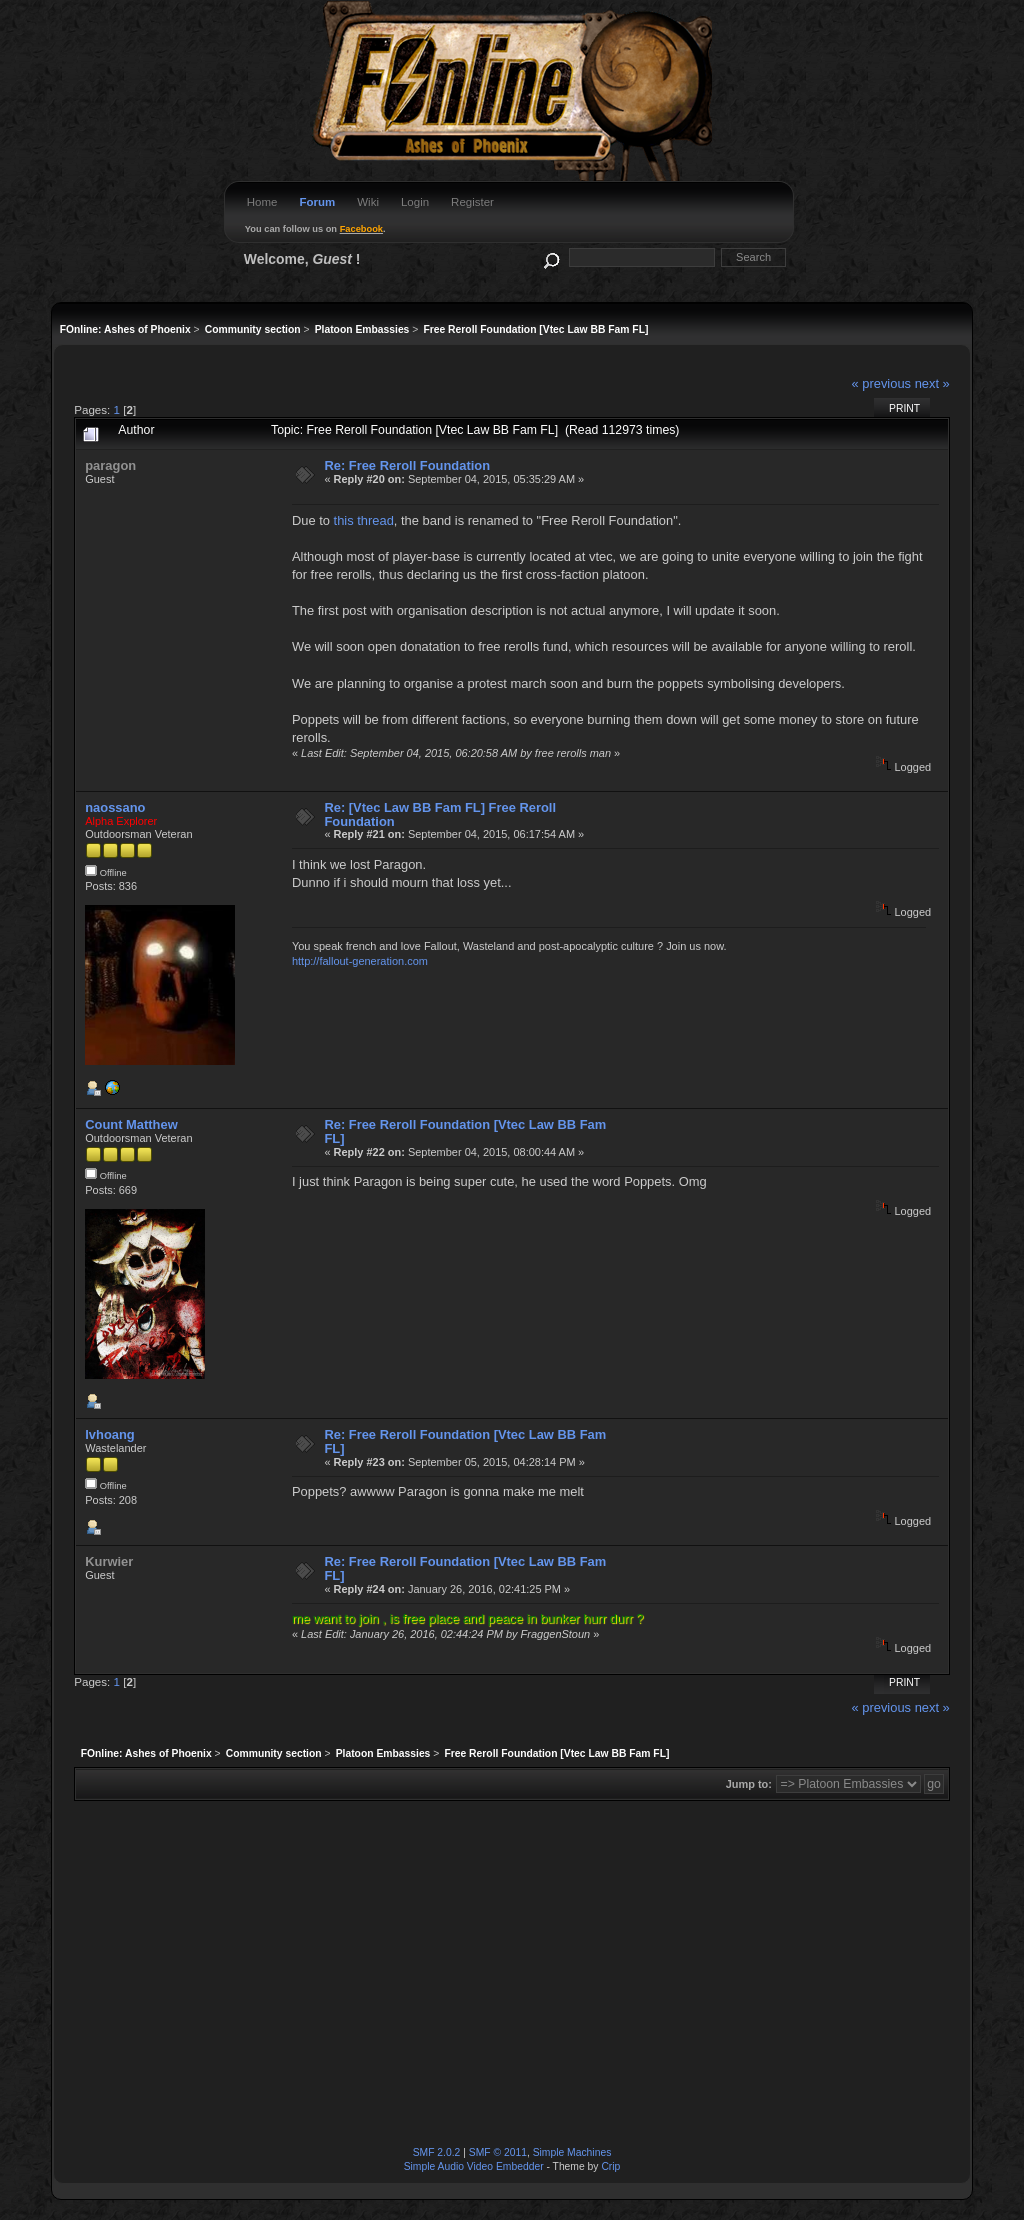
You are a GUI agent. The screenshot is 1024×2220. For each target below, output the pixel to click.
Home (262, 202)
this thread (364, 520)
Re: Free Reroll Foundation (407, 465)
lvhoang (109, 1434)
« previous (881, 383)
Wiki (368, 202)
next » (932, 383)
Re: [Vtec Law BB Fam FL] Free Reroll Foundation (440, 814)
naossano (115, 807)
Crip (610, 2166)
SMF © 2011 (498, 2152)
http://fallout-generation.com (360, 961)
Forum (317, 202)
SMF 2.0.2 (437, 2152)
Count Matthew (131, 1124)
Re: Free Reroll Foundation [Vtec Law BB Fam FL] (465, 1131)
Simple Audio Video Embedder (474, 2166)
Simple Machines (572, 2152)
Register (472, 202)
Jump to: (749, 1784)
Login (415, 202)
